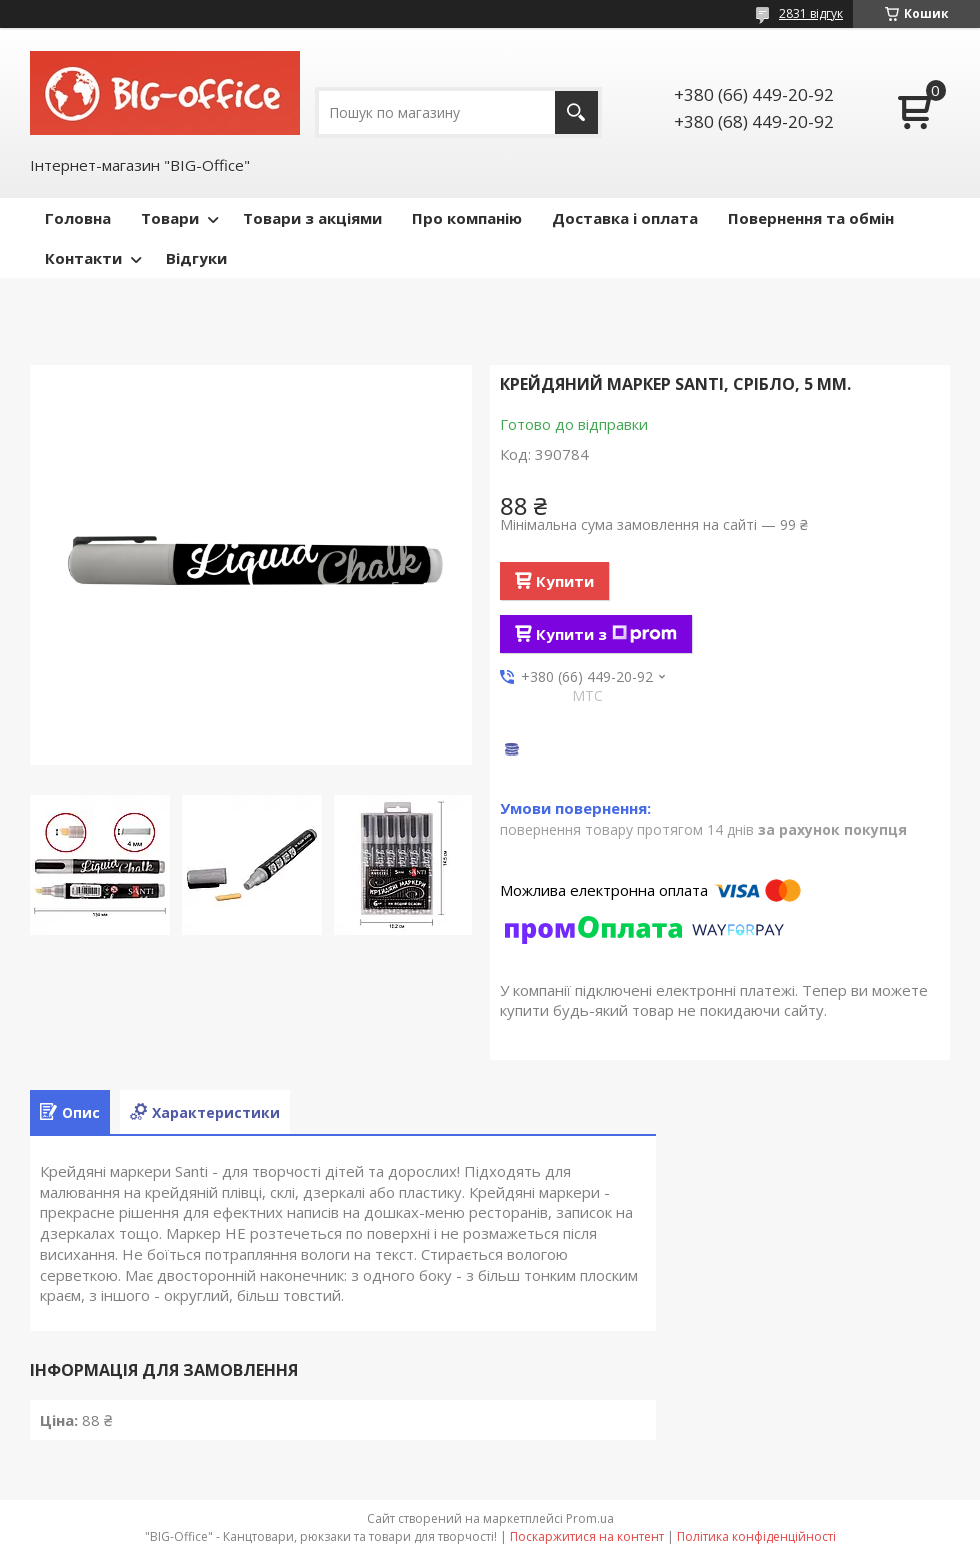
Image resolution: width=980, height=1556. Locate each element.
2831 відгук (811, 13)
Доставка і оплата (625, 218)
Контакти (83, 258)
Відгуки (196, 258)
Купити (565, 581)
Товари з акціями (312, 218)
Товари (170, 218)
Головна (78, 218)
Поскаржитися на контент (587, 1536)
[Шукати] (576, 112)
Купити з (606, 634)
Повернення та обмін (811, 218)
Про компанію (467, 218)
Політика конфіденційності (756, 1536)
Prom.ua (590, 1518)
